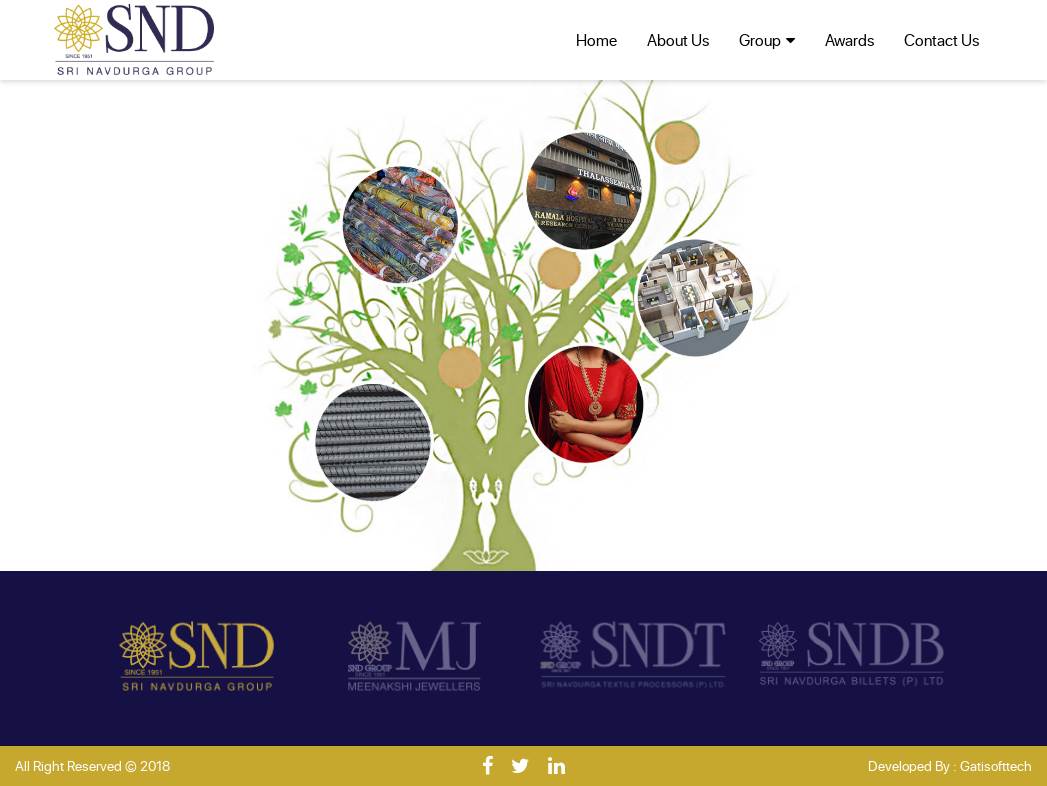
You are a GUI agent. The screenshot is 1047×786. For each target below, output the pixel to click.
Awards (849, 39)
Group (760, 39)
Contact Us (941, 39)
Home (596, 39)
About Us (678, 39)
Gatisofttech (996, 765)
